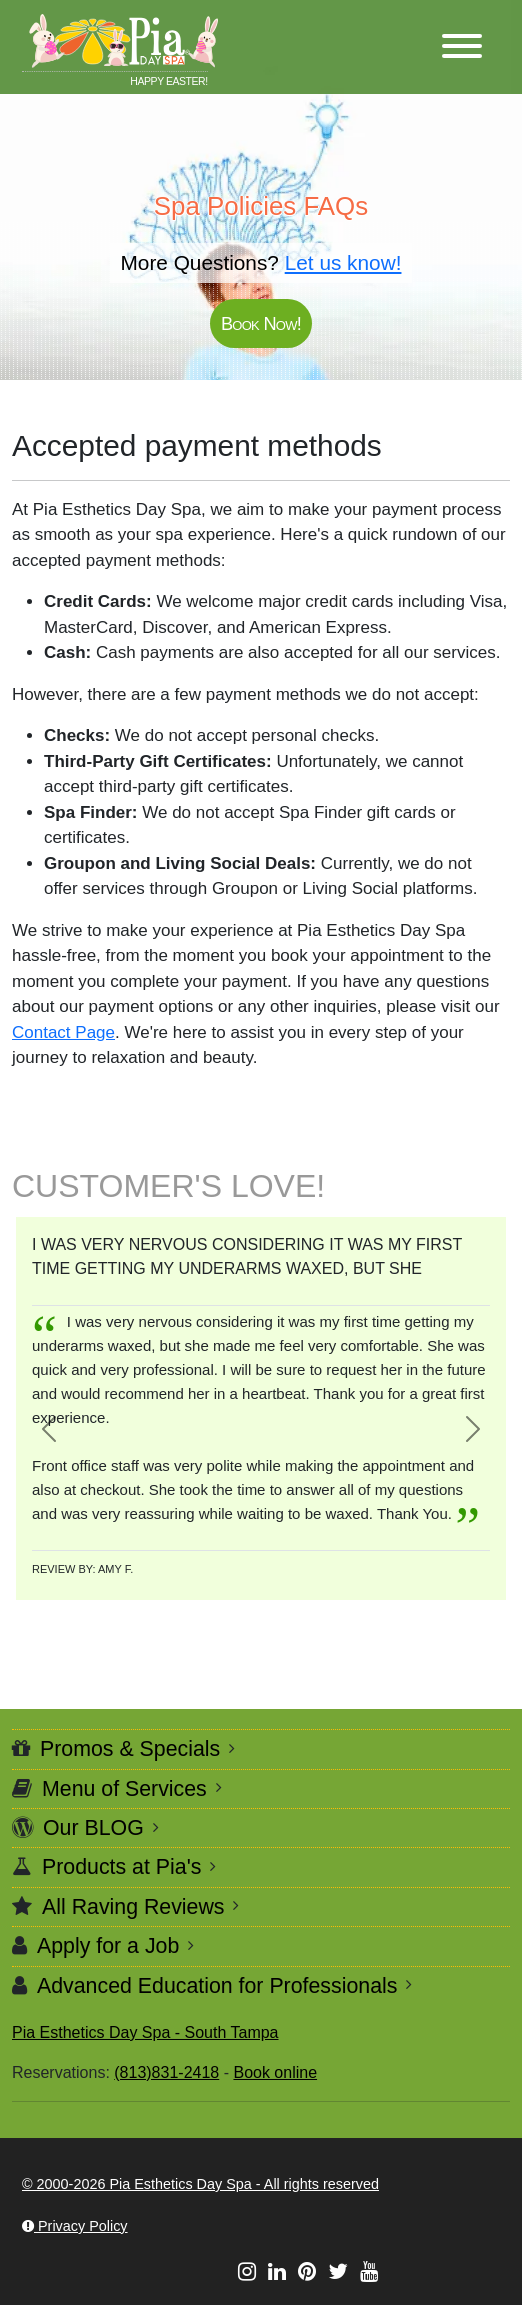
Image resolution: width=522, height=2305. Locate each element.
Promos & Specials (130, 1749)
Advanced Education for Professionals (217, 1986)
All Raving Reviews (133, 1907)
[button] (462, 47)
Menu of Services (124, 1789)
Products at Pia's (121, 1867)
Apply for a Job (108, 1946)
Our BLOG (93, 1828)
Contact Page (63, 1032)
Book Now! (261, 323)
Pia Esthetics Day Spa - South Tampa (145, 2032)
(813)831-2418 (166, 2072)
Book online (275, 2072)
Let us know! (343, 262)
